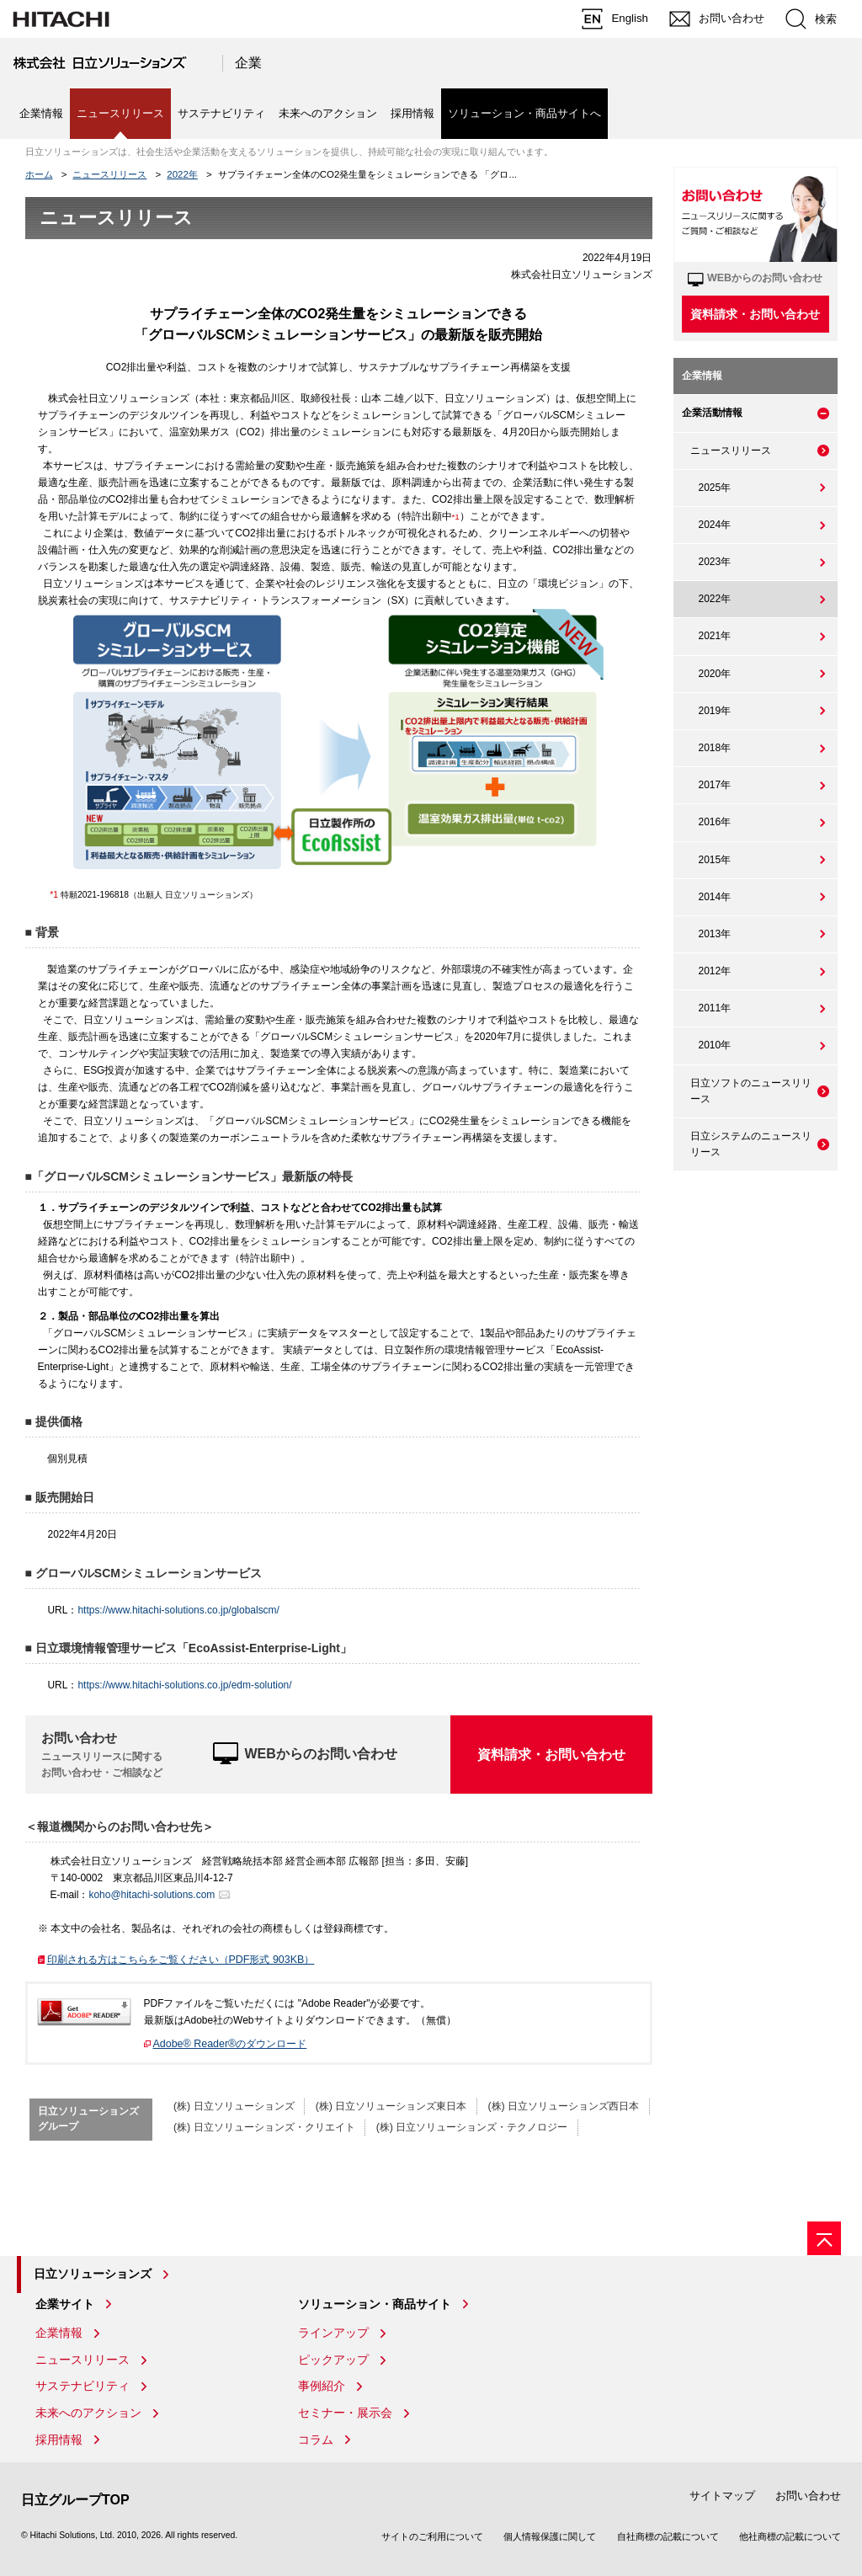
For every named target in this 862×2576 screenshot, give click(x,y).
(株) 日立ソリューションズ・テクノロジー (472, 2127)
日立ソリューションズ (93, 2273)
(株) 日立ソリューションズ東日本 (391, 2106)
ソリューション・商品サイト (374, 2304)
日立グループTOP (75, 2500)
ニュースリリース (109, 174)
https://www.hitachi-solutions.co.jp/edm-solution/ (184, 1685)
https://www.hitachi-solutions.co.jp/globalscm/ (178, 1610)
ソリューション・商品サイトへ (524, 113)
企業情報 (41, 113)
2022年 (182, 174)
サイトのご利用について (432, 2536)
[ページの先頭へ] (824, 2238)
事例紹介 (321, 2385)
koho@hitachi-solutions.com (151, 1895)
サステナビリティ (221, 113)
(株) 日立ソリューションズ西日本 (563, 2106)
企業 (248, 63)
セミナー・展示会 (345, 2412)
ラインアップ (333, 2332)
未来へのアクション (328, 113)
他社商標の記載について (790, 2536)
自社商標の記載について (668, 2536)
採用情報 (412, 113)
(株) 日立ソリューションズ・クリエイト (264, 2127)
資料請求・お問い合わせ (551, 1754)
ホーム (39, 174)
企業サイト (64, 2304)
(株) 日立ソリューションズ (234, 2106)
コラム (315, 2439)
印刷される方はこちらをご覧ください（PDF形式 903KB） (186, 1959)
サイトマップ (722, 2495)
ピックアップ (333, 2359)
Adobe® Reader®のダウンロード (230, 2044)
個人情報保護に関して (549, 2536)
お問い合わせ (808, 2495)
